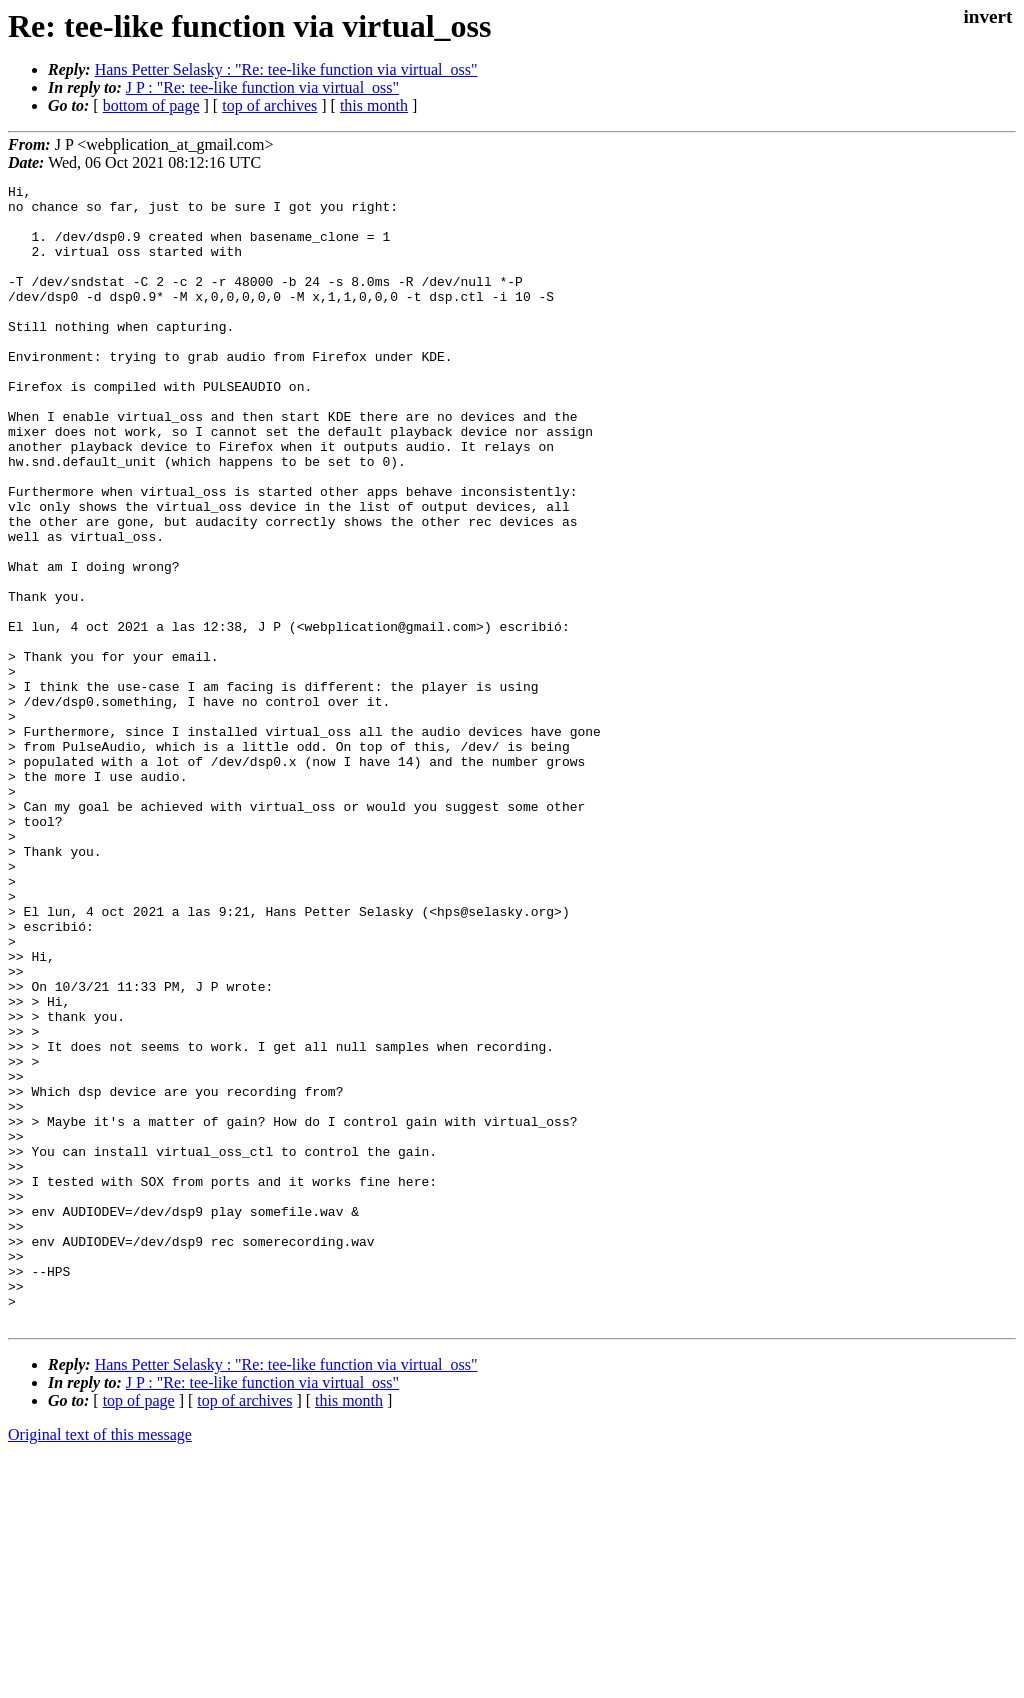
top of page (139, 1628)
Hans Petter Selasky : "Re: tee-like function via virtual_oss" (286, 69)
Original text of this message (100, 1662)
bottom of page (151, 105)
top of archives (269, 105)
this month (374, 105)
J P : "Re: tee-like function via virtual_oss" (262, 87)
